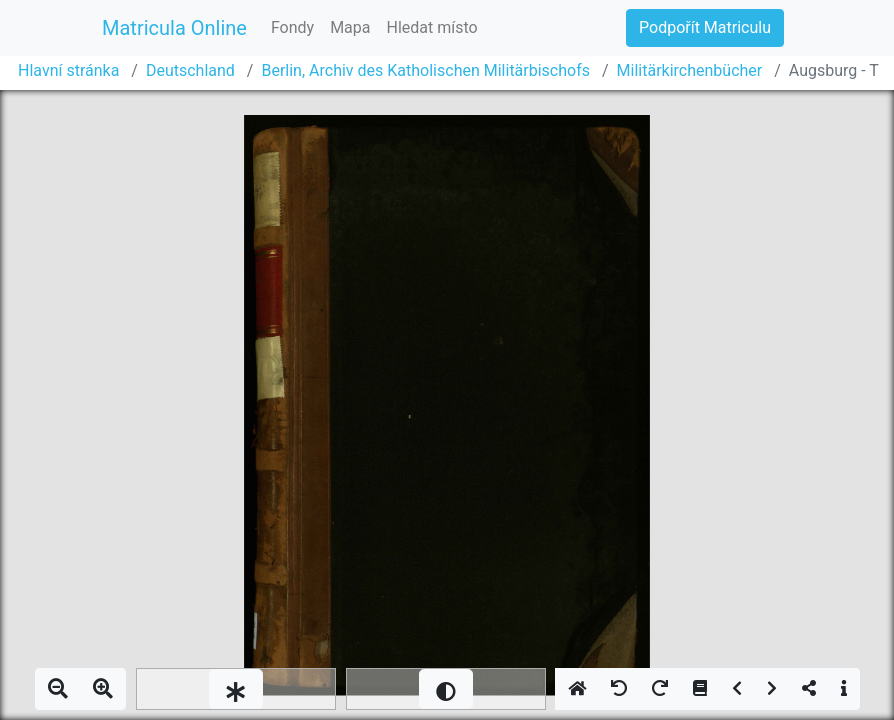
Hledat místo (432, 27)
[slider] (236, 689)
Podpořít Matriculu (705, 27)
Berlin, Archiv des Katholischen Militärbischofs (425, 70)
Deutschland (190, 70)
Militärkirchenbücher (690, 70)
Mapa (350, 27)
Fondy (292, 27)
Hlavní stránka (68, 70)
